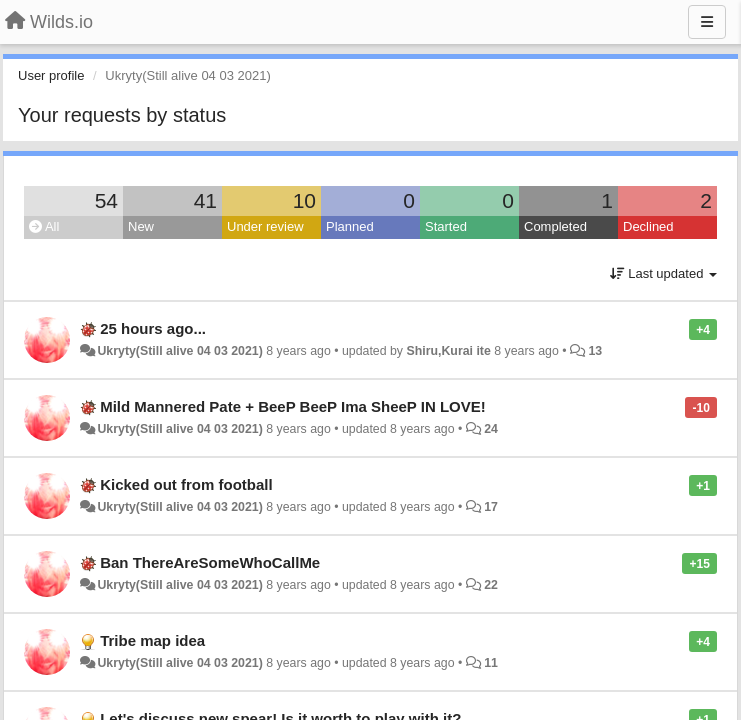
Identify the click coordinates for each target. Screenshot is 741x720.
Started (446, 226)
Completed (555, 226)
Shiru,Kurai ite (448, 351)
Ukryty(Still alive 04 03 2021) (179, 351)
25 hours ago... (153, 328)
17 (491, 507)
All (44, 226)
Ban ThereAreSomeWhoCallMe (210, 562)
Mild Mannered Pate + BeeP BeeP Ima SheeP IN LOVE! (293, 406)
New (141, 226)
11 (491, 663)
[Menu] (707, 22)
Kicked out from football (186, 484)
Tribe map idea (152, 640)
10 (304, 200)
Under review (265, 226)
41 (205, 200)
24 (491, 429)
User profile (51, 75)
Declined (648, 226)
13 (595, 351)
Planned (350, 226)
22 (491, 585)
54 (106, 200)
